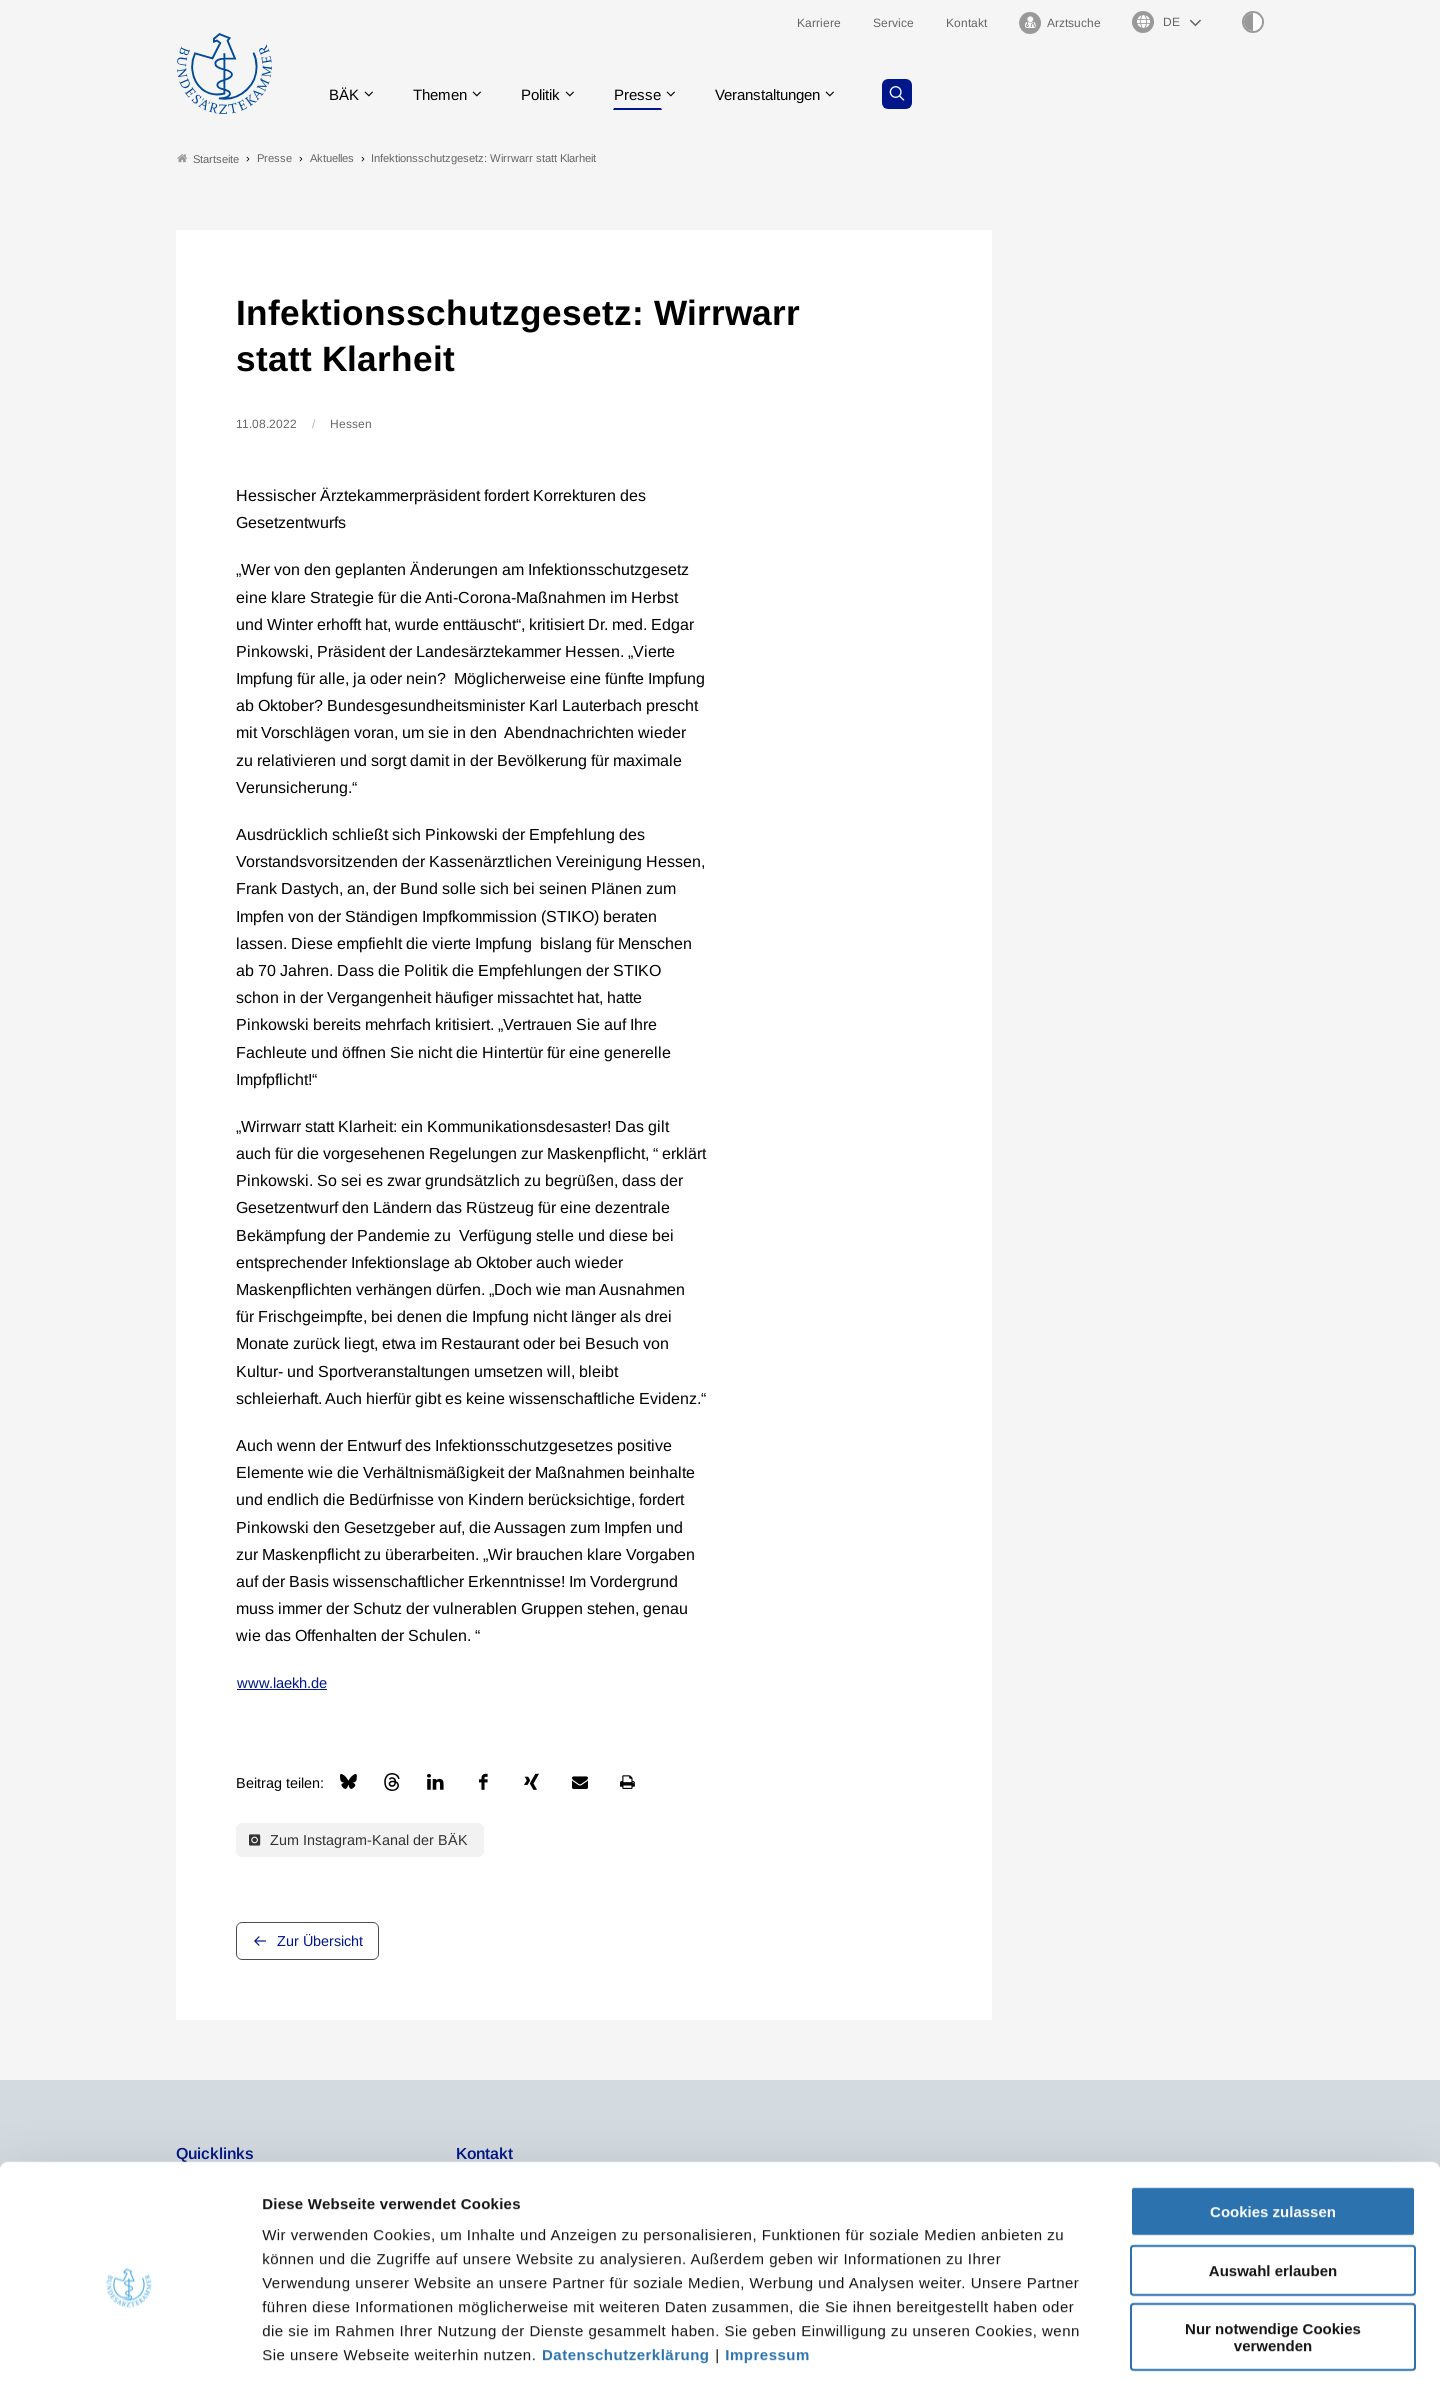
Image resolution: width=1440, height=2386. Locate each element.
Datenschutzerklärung (626, 2265)
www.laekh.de (282, 1684)
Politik (551, 94)
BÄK (345, 94)
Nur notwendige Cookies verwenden (1273, 2248)
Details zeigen (1064, 2346)
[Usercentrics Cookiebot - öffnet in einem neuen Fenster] (129, 2347)
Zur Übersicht (320, 1942)
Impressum (767, 2265)
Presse (652, 94)
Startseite (208, 158)
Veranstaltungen (789, 94)
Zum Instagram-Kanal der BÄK (358, 1840)
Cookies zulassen (1273, 2122)
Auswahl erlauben (1273, 2181)
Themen (445, 94)
